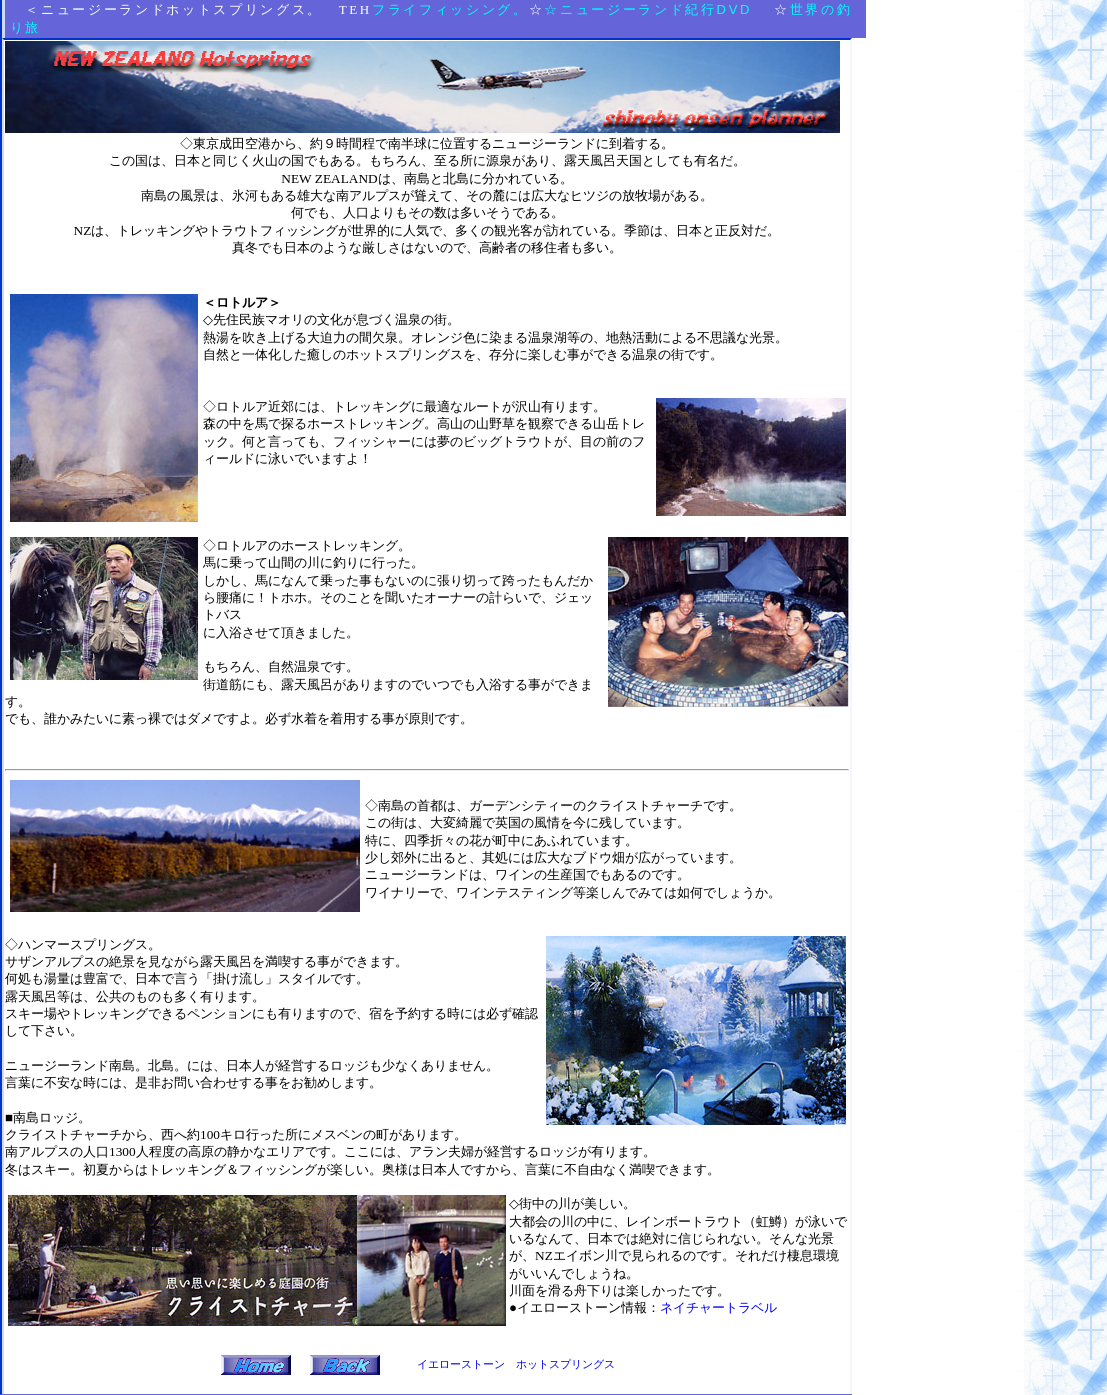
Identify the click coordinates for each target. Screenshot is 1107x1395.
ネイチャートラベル (718, 1307)
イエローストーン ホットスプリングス (516, 1364)
